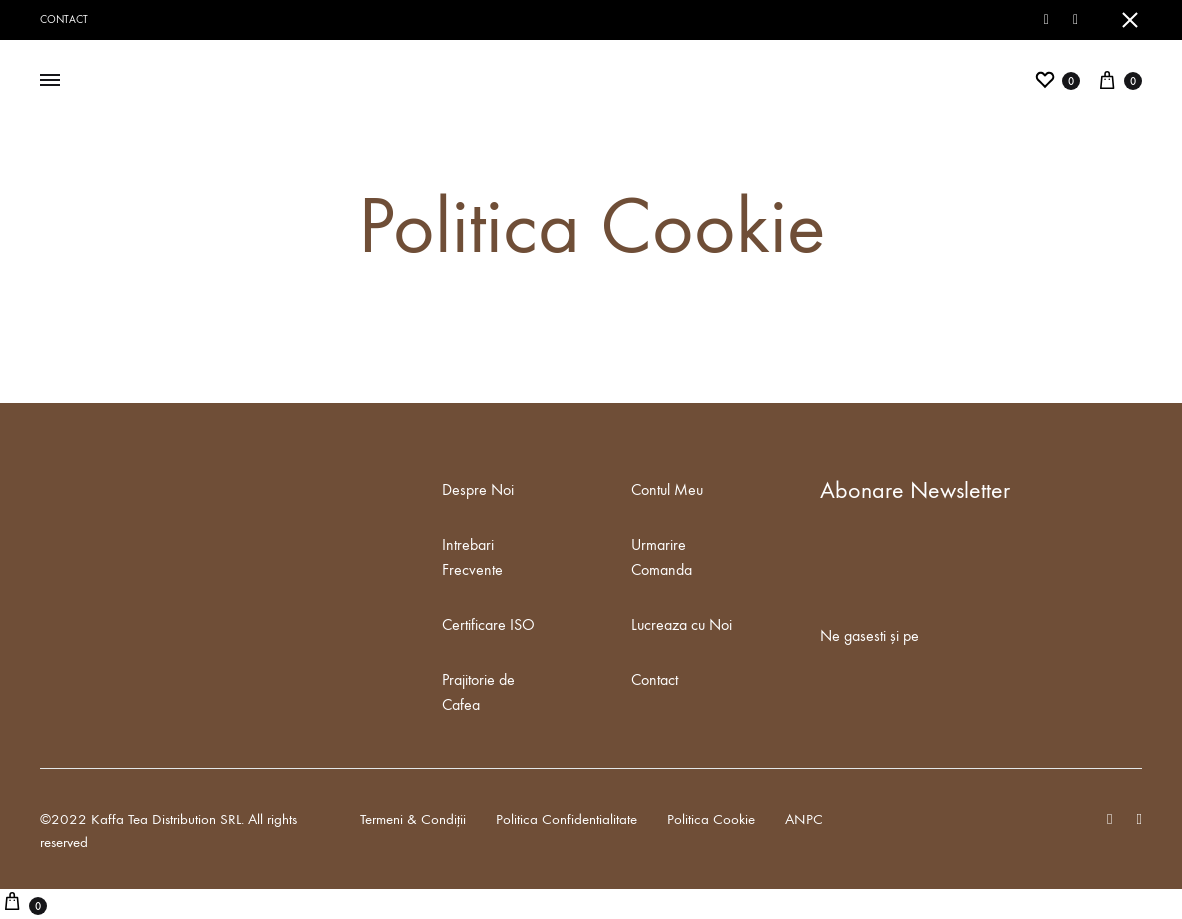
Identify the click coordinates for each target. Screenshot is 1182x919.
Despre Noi (478, 489)
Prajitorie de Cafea (478, 692)
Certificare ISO (488, 624)
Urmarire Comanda (661, 557)
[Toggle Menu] (50, 81)
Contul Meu (667, 489)
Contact (64, 19)
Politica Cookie (711, 819)
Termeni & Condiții (413, 819)
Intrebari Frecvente (472, 557)
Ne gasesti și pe (869, 635)
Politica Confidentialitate (566, 819)
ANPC (804, 819)
